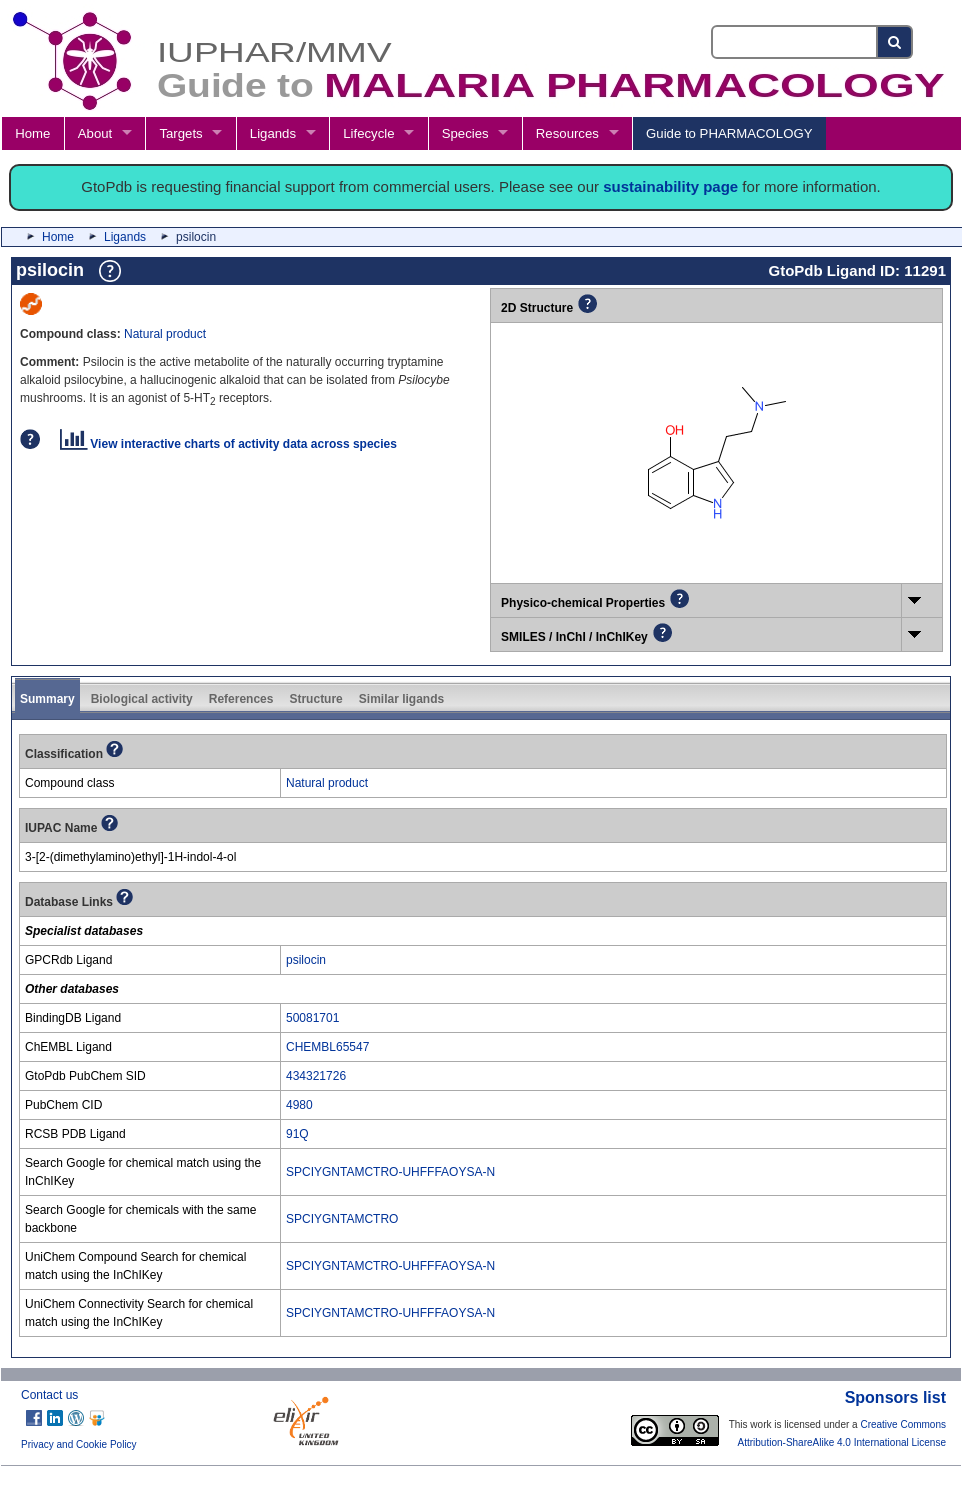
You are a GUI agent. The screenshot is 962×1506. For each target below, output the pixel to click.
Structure (315, 699)
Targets (180, 133)
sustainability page (670, 186)
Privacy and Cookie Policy (79, 1444)
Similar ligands (401, 699)
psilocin (306, 960)
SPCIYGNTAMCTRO (342, 1219)
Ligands (273, 133)
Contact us (49, 1395)
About (95, 133)
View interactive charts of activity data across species (228, 444)
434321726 (316, 1076)
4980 (299, 1105)
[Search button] (895, 42)
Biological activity (142, 699)
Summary (47, 699)
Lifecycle (368, 133)
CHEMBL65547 (327, 1047)
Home (32, 133)
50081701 (312, 1018)
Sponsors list (895, 1397)
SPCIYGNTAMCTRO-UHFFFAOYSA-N (390, 1172)
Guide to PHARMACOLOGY (729, 133)
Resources (567, 133)
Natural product (165, 334)
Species (465, 133)
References (241, 699)
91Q (297, 1134)
